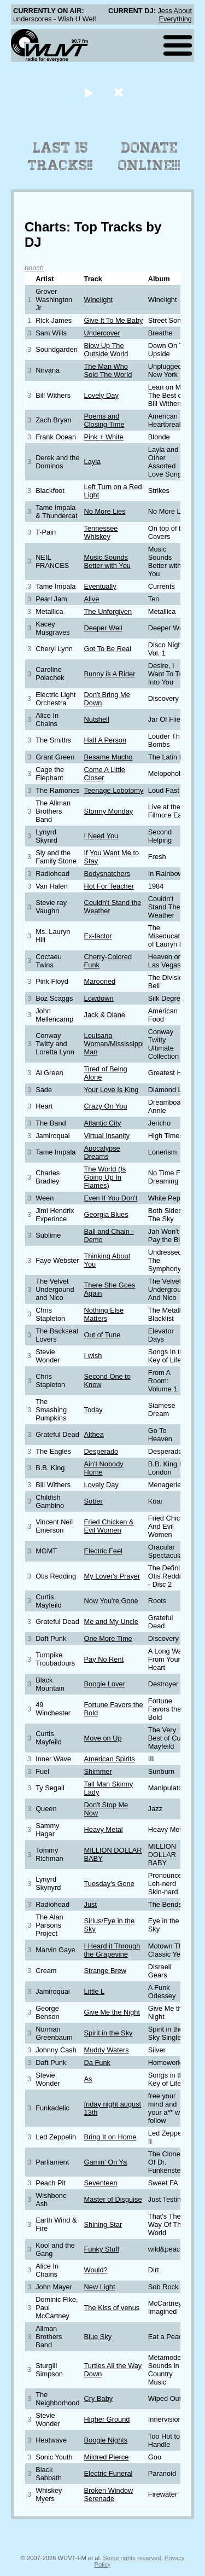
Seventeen (101, 2183)
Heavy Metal (103, 1829)
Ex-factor (98, 936)
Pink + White (104, 437)
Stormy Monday (108, 811)
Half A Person (105, 740)
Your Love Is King (111, 1090)
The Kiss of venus (112, 2308)
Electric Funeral (108, 2473)
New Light (99, 2287)
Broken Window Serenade (108, 2494)
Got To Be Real (108, 649)
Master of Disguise (113, 2199)
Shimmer (98, 1771)
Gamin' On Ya (105, 2162)
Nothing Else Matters (104, 1314)
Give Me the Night (112, 2012)
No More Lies (105, 511)
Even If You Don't (111, 1198)
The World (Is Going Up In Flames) (105, 1177)
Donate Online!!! (149, 156)
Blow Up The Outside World (106, 349)
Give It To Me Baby (113, 320)
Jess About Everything (174, 15)
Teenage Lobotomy (114, 790)
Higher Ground (107, 2419)
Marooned (100, 981)
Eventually (100, 586)
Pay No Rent (104, 1659)
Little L (94, 1991)
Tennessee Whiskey (101, 532)
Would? (96, 2270)
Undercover (102, 333)
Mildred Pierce (106, 2457)
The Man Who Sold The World (108, 370)
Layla (92, 461)
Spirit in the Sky (108, 2033)
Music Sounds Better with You (107, 561)
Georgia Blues (106, 1214)
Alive (91, 599)
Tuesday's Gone (109, 1883)
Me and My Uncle (111, 1621)
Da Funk (97, 2062)
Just (90, 1904)
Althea (94, 1434)
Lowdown (99, 998)
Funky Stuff (102, 2249)
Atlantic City (102, 1123)
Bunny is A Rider (110, 674)
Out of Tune (102, 1335)
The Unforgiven (108, 611)
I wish (93, 1355)
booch (34, 268)
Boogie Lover (104, 1684)
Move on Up (103, 1738)
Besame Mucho (108, 757)
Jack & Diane (104, 1015)
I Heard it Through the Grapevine (112, 1950)
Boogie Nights (106, 2440)
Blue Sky (98, 2337)
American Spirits (109, 1759)
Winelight (98, 299)
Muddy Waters (106, 2050)
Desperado (101, 1451)
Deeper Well (103, 628)
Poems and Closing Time (104, 420)
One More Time (108, 1638)
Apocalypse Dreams (102, 1152)
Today (93, 1410)
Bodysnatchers (107, 873)
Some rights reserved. (132, 2558)
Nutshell (96, 719)
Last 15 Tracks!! (60, 156)
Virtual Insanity (107, 1136)
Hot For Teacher (109, 886)
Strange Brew (105, 1970)
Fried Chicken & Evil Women (109, 1526)
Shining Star (103, 2224)
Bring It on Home (110, 2137)
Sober (93, 1501)
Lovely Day (101, 395)
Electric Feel (103, 1551)
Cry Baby (98, 2398)
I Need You (101, 836)
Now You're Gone (111, 1601)
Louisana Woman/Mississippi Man (114, 1043)
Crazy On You (105, 1106)
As (88, 2079)
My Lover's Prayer (112, 1576)
